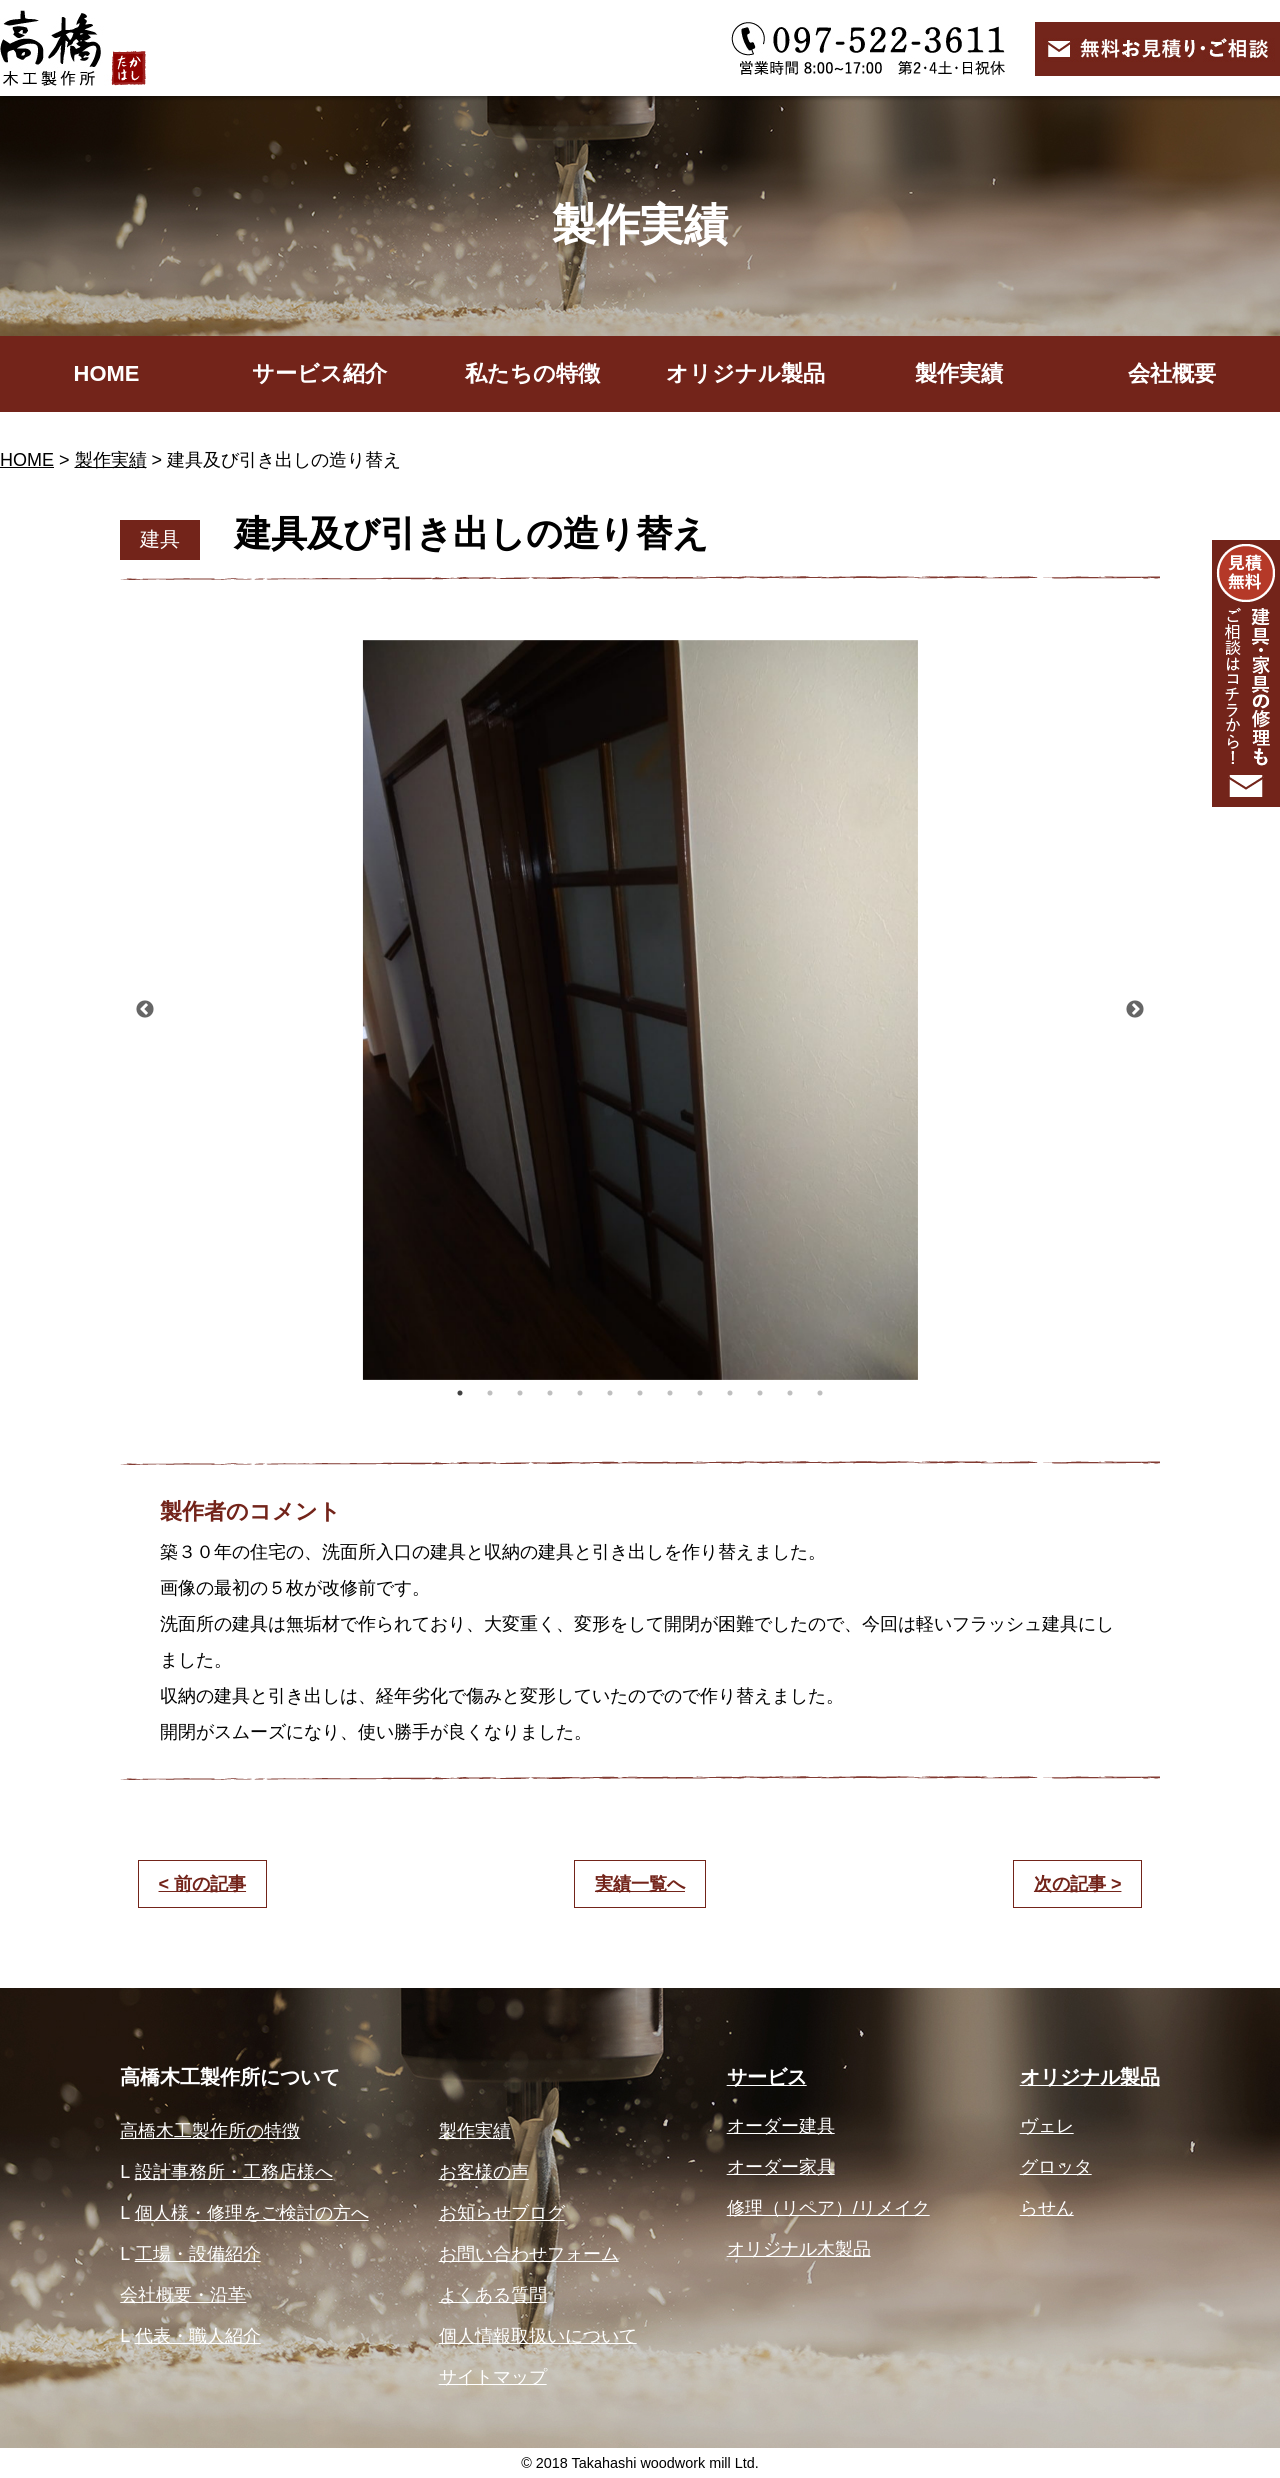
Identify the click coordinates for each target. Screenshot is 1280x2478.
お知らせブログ (502, 2213)
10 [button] (730, 1393)
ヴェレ (1047, 2126)
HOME (107, 373)
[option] (640, 1010)
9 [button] (700, 1393)
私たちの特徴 (532, 373)
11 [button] (760, 1393)
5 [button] (580, 1393)
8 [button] (670, 1393)
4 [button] (550, 1393)
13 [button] (820, 1393)
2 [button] (490, 1393)
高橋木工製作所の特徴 (210, 2131)
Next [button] (1135, 1010)
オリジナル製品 (745, 373)
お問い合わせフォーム (529, 2254)
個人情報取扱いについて (538, 2336)
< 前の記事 (203, 1884)
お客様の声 (484, 2172)
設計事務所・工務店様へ (234, 2172)
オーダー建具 (781, 2126)
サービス (767, 2077)
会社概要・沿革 (183, 2295)
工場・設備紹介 (198, 2254)
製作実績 (959, 373)
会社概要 (1172, 373)
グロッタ (1056, 2167)
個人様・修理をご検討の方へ (252, 2213)
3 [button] (520, 1393)
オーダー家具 (781, 2167)
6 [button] (610, 1393)
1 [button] (460, 1393)
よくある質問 (493, 2295)
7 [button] (640, 1393)
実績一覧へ (640, 1884)
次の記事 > (1078, 1884)
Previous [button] (145, 1010)
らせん (1047, 2208)
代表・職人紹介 (198, 2336)
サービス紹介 (319, 373)
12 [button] (790, 1393)
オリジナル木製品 (799, 2249)
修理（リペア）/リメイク (828, 2208)
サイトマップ (493, 2377)
